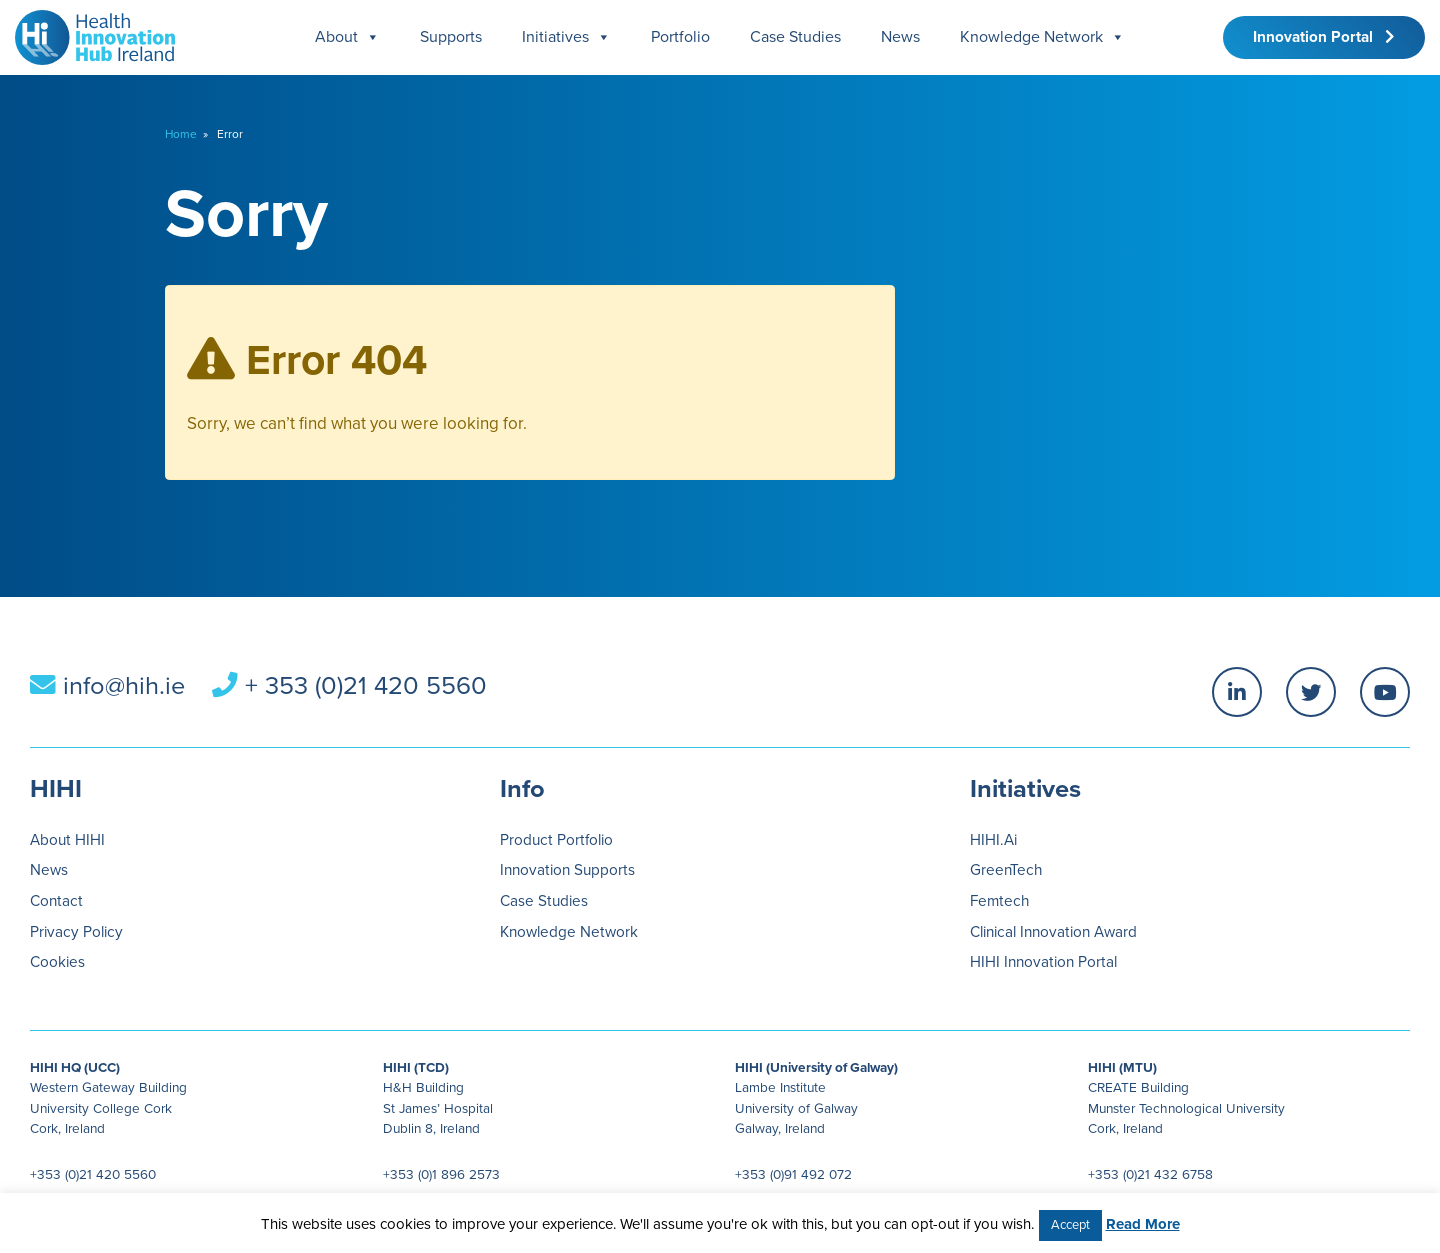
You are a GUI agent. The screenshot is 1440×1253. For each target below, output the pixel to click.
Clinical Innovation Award (1053, 932)
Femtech (999, 901)
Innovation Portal (1324, 37)
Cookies (57, 962)
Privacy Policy (76, 932)
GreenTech (1006, 870)
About (347, 37)
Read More (1143, 1224)
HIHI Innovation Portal (1043, 962)
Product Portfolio (556, 840)
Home (181, 134)
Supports (451, 37)
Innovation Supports (567, 870)
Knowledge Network (1042, 37)
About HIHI (67, 840)
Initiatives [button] (566, 37)
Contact (56, 901)
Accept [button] (1070, 1225)
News (900, 37)
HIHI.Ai (993, 840)
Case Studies (795, 37)
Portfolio (680, 37)
